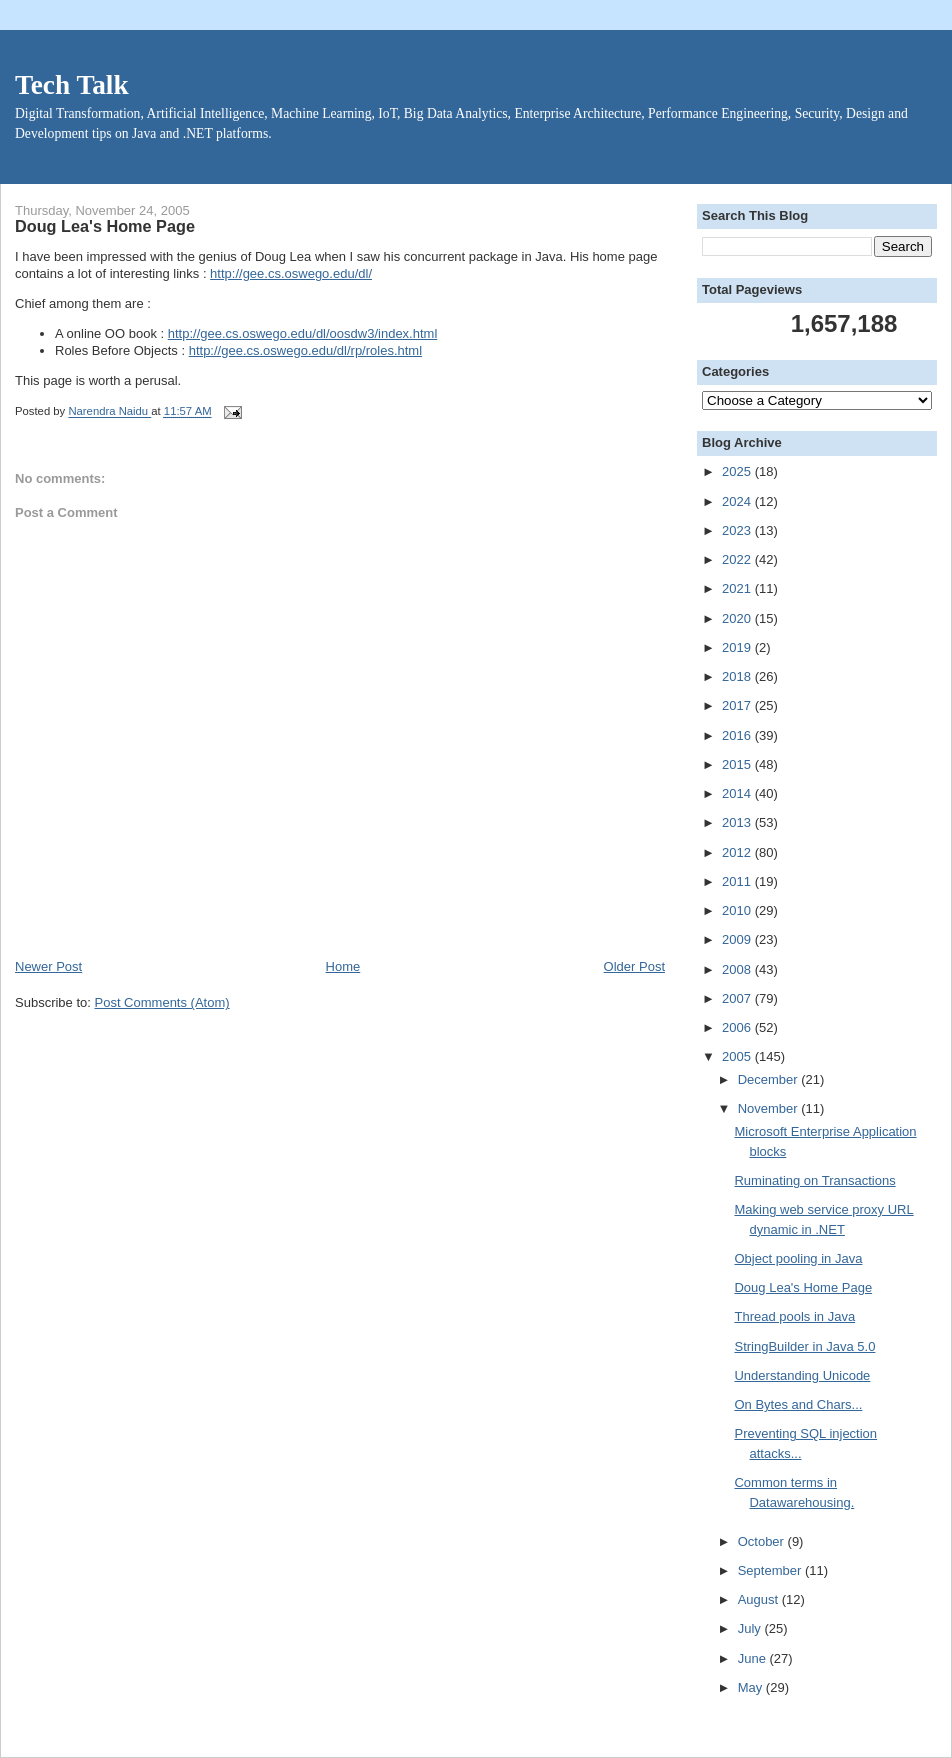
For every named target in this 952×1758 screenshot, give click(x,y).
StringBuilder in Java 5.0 (804, 1346)
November (770, 1108)
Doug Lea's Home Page (803, 1287)
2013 (738, 822)
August (760, 1599)
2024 (738, 501)
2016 (738, 735)
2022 (738, 559)
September (771, 1570)
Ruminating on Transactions (814, 1180)
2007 (738, 998)
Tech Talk (72, 85)
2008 (738, 969)
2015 (738, 764)
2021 (738, 588)
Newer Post (48, 966)
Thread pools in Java (794, 1316)
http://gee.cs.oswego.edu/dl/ (291, 273)
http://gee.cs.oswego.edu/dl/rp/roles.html (305, 350)
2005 (738, 1056)
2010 (738, 910)
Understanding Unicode (802, 1375)
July (751, 1628)
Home (343, 966)
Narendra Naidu (109, 412)
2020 (738, 618)
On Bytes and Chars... (798, 1404)
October (763, 1541)
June (754, 1658)
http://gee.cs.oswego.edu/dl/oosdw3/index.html (303, 333)
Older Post (634, 966)
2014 (738, 793)
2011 (738, 881)
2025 (738, 471)
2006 (738, 1027)
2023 (738, 530)
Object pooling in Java (798, 1258)
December (770, 1079)
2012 (738, 852)
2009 (738, 939)
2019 (738, 647)
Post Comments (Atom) (162, 1002)
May (752, 1687)
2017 (738, 705)
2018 (738, 676)
